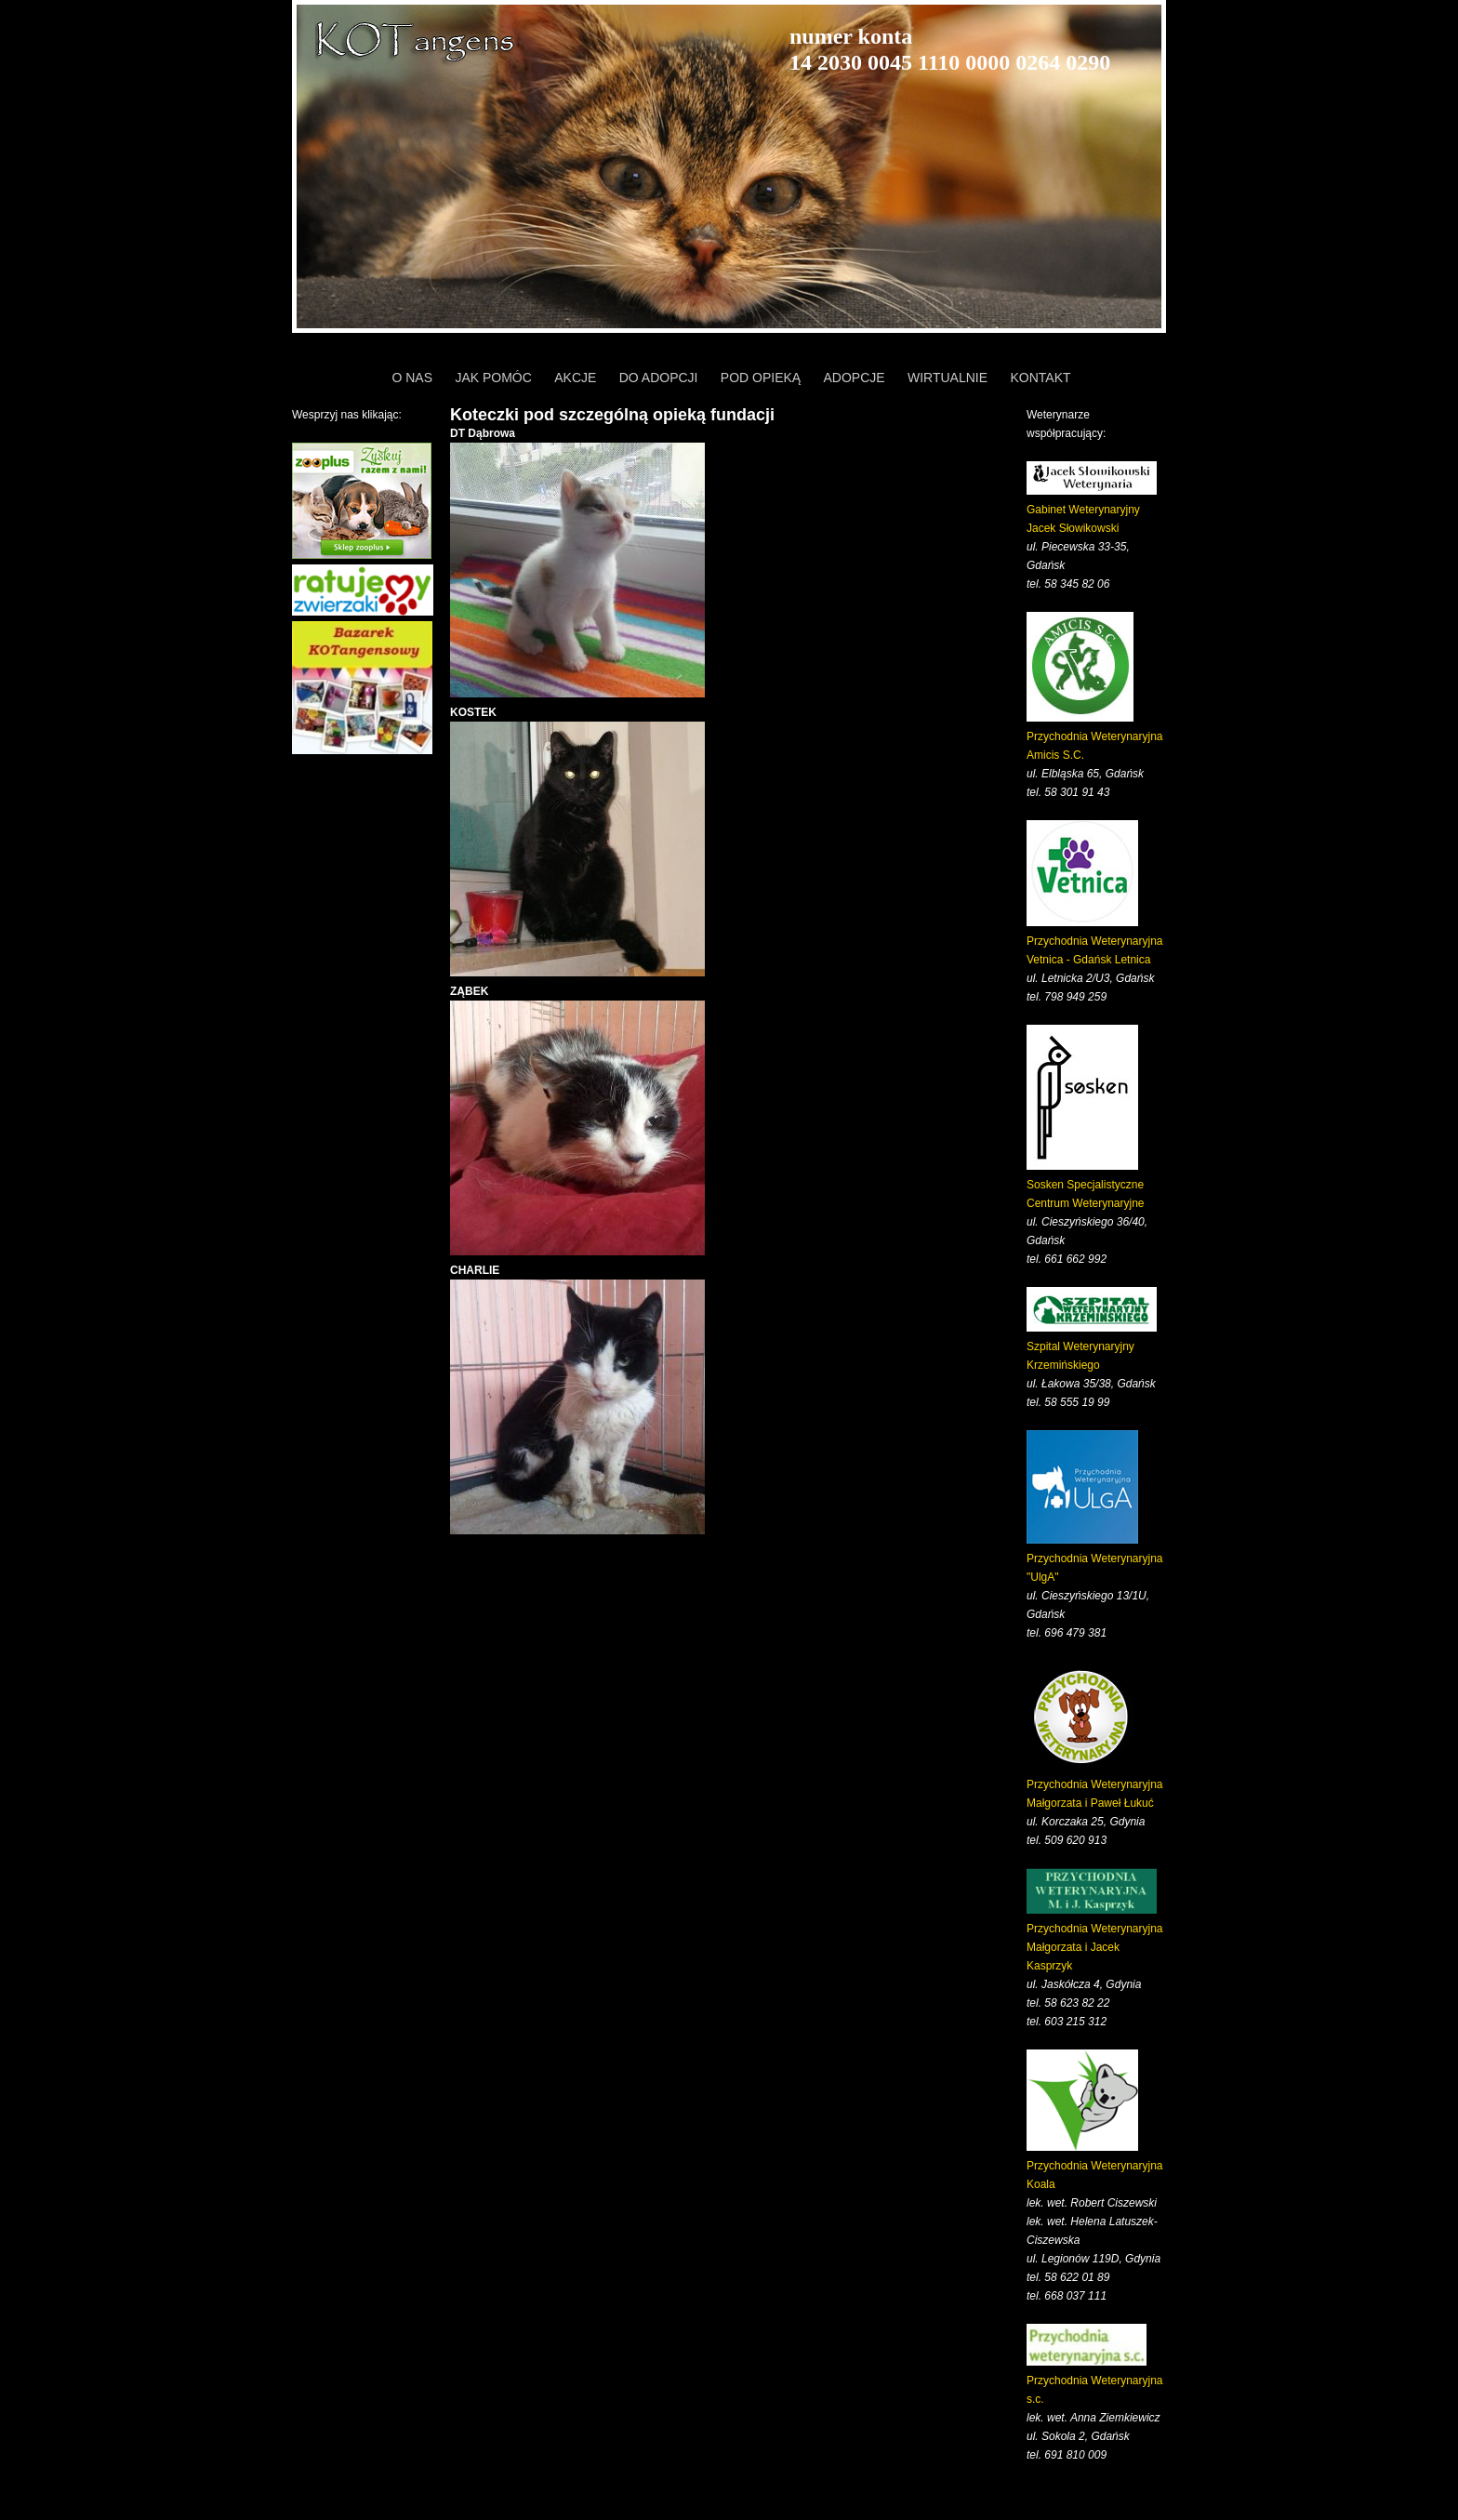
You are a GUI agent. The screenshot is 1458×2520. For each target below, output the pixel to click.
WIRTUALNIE (947, 377)
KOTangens (417, 42)
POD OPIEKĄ (761, 377)
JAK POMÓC (493, 377)
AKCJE (575, 377)
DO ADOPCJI (658, 377)
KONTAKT (1040, 377)
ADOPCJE (854, 377)
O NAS (411, 377)
